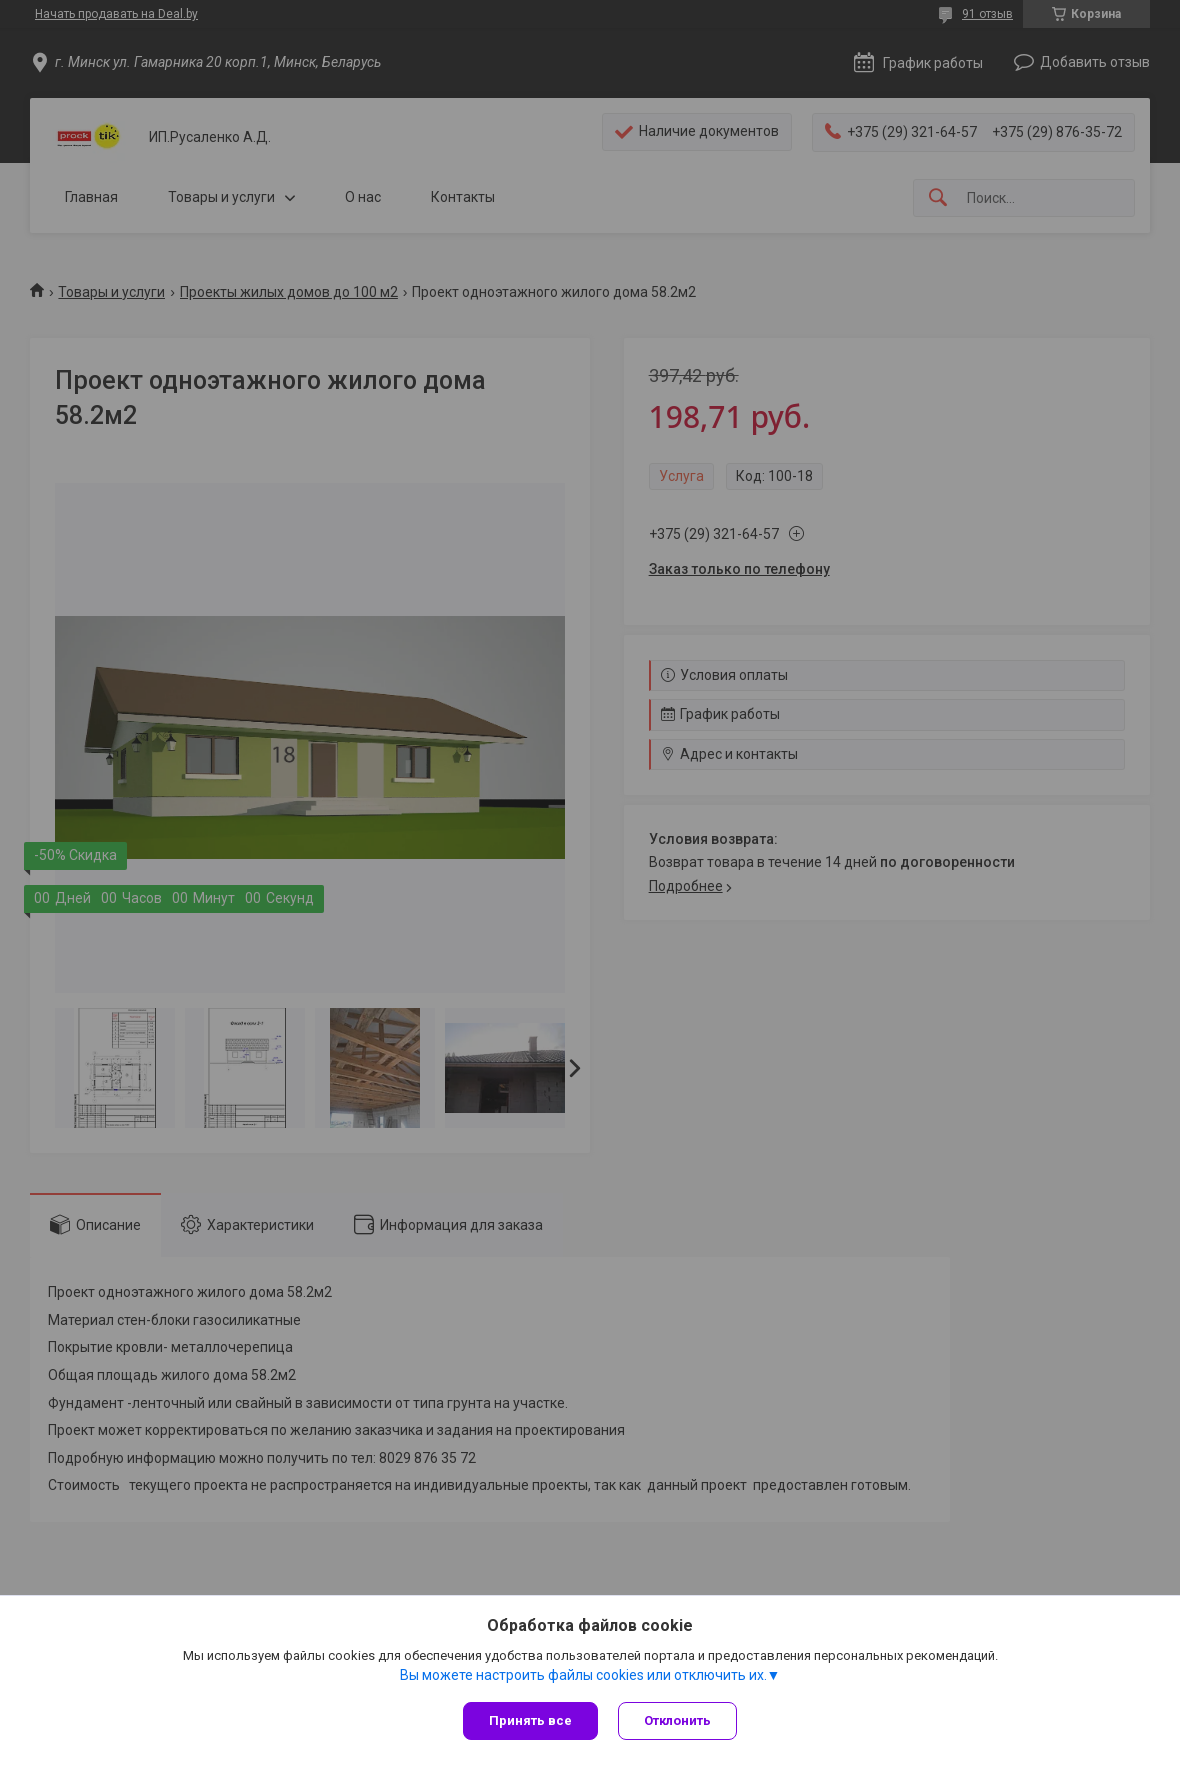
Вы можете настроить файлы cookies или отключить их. (583, 1675)
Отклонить (677, 1720)
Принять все (530, 1720)
